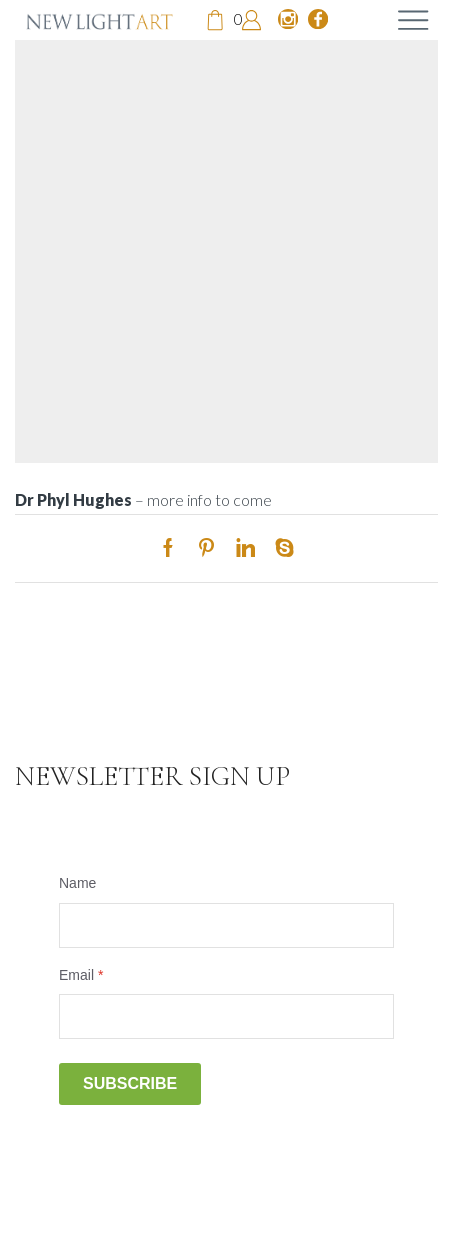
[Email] (226, 1016)
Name (77, 883)
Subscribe (130, 1083)
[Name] (226, 925)
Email (81, 975)
